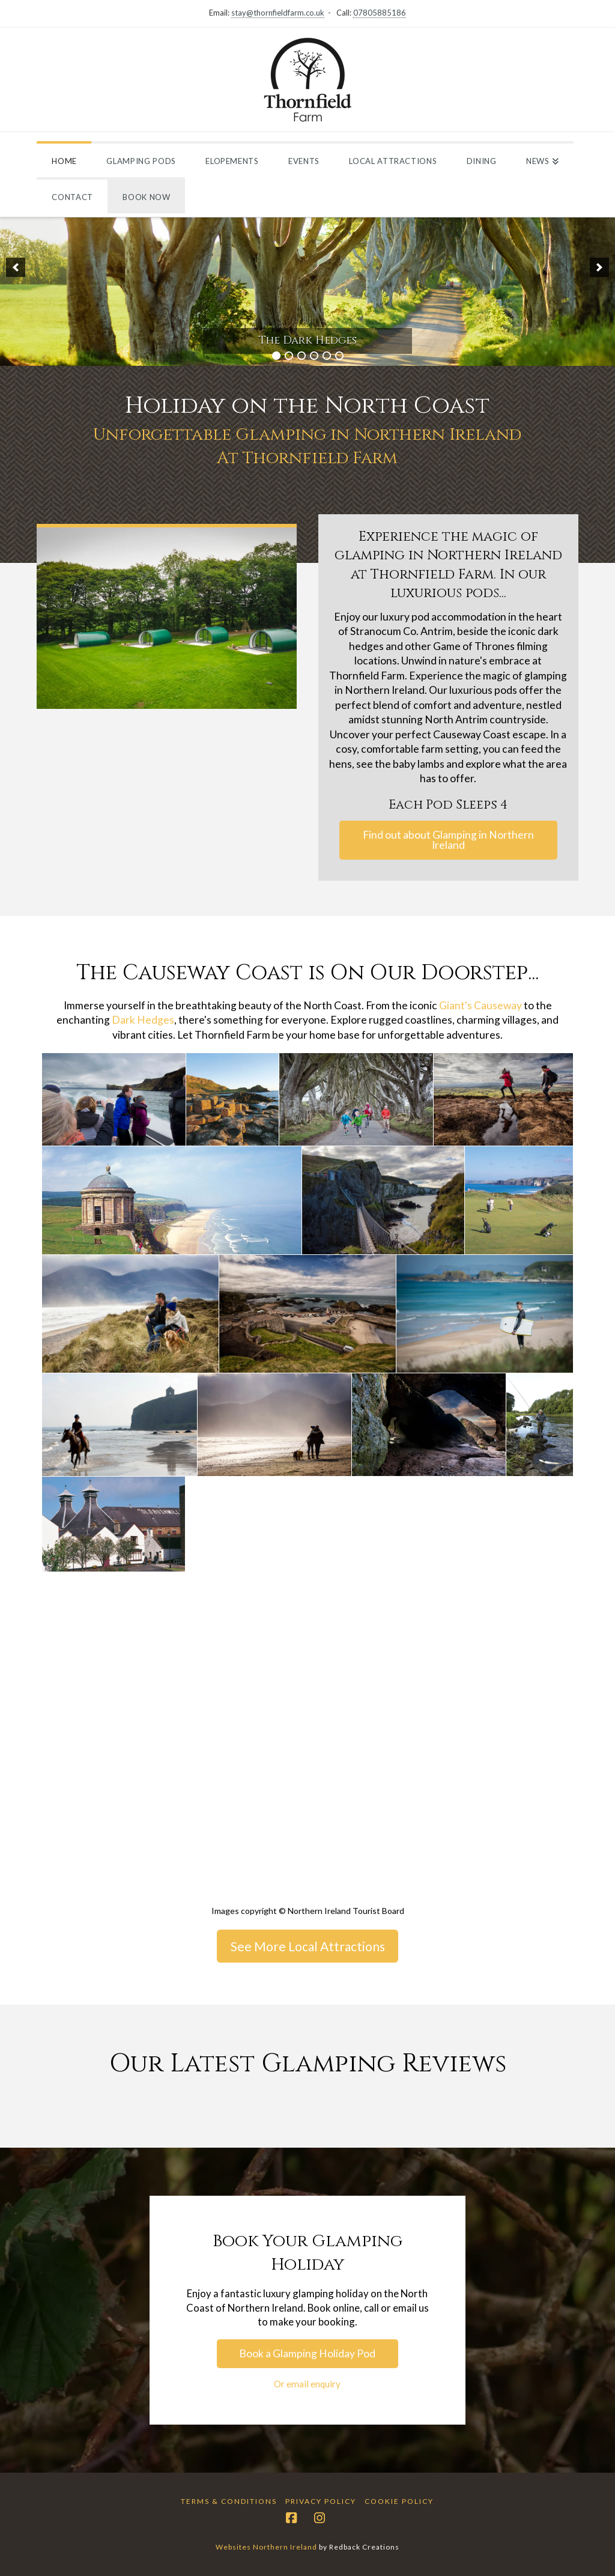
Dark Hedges (143, 1019)
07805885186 (379, 12)
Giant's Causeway (480, 1005)
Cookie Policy (399, 2501)
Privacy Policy (320, 2501)
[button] (15, 267)
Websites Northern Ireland (266, 2546)
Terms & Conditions (229, 2501)
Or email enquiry (307, 2383)
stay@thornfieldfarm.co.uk (277, 12)
